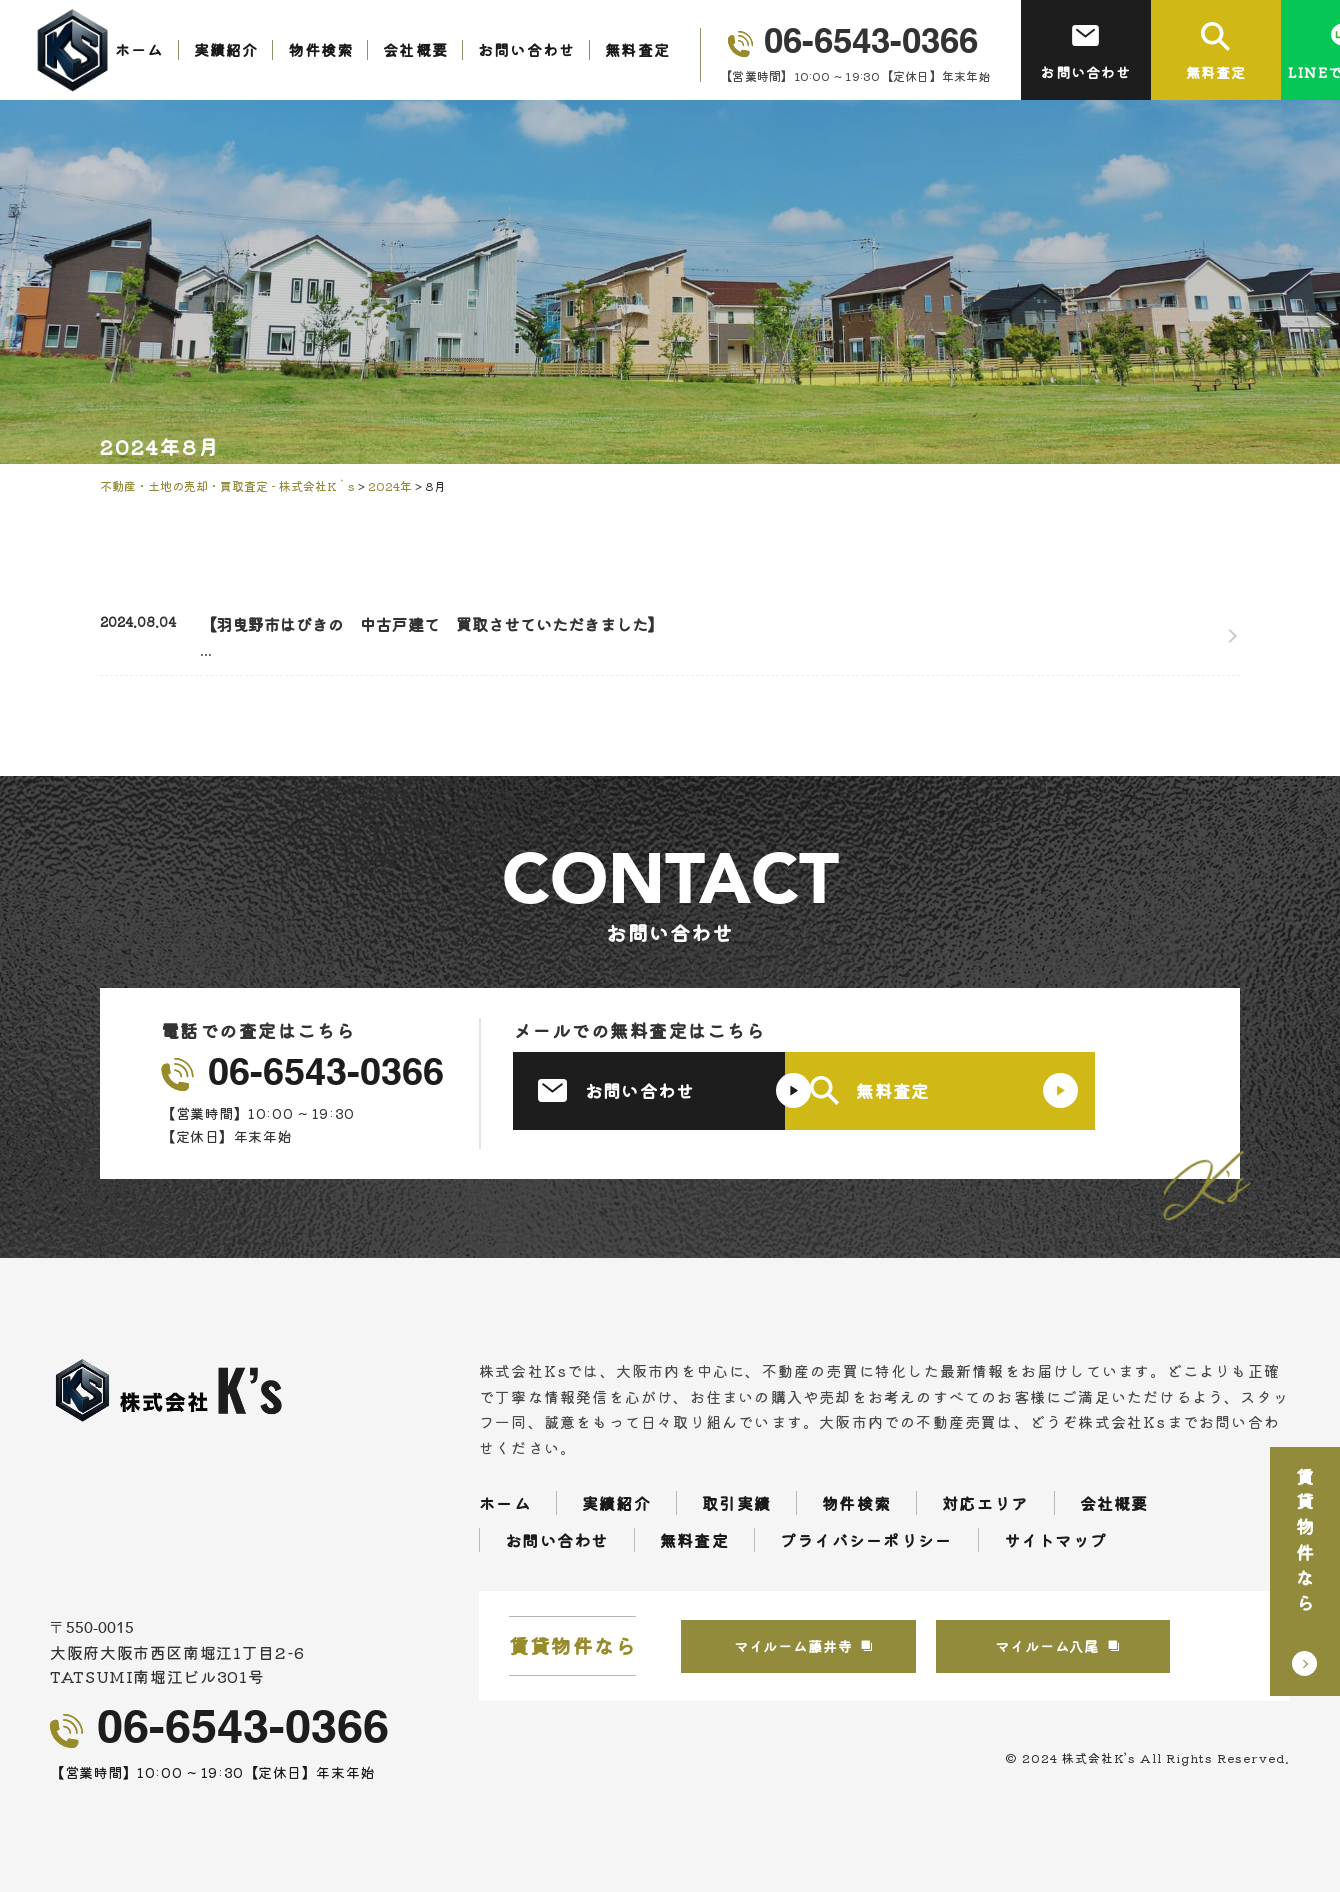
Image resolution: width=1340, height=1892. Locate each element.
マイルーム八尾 (1112, 1646)
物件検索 (320, 49)
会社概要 (415, 49)
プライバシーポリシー (866, 1540)
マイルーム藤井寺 (824, 1646)
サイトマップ (1056, 1540)
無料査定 (637, 49)
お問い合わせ (526, 49)
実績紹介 (226, 49)
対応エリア (985, 1503)
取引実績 (736, 1503)
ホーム (139, 49)
